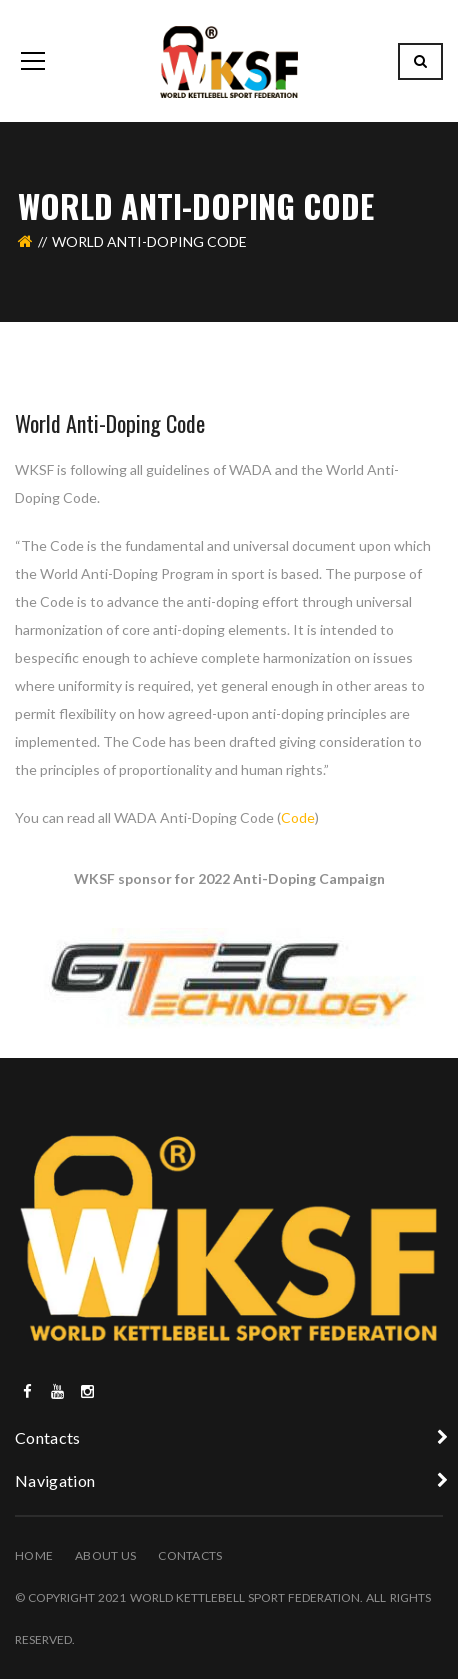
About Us (105, 1555)
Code (298, 817)
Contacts (190, 1555)
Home (34, 1555)
